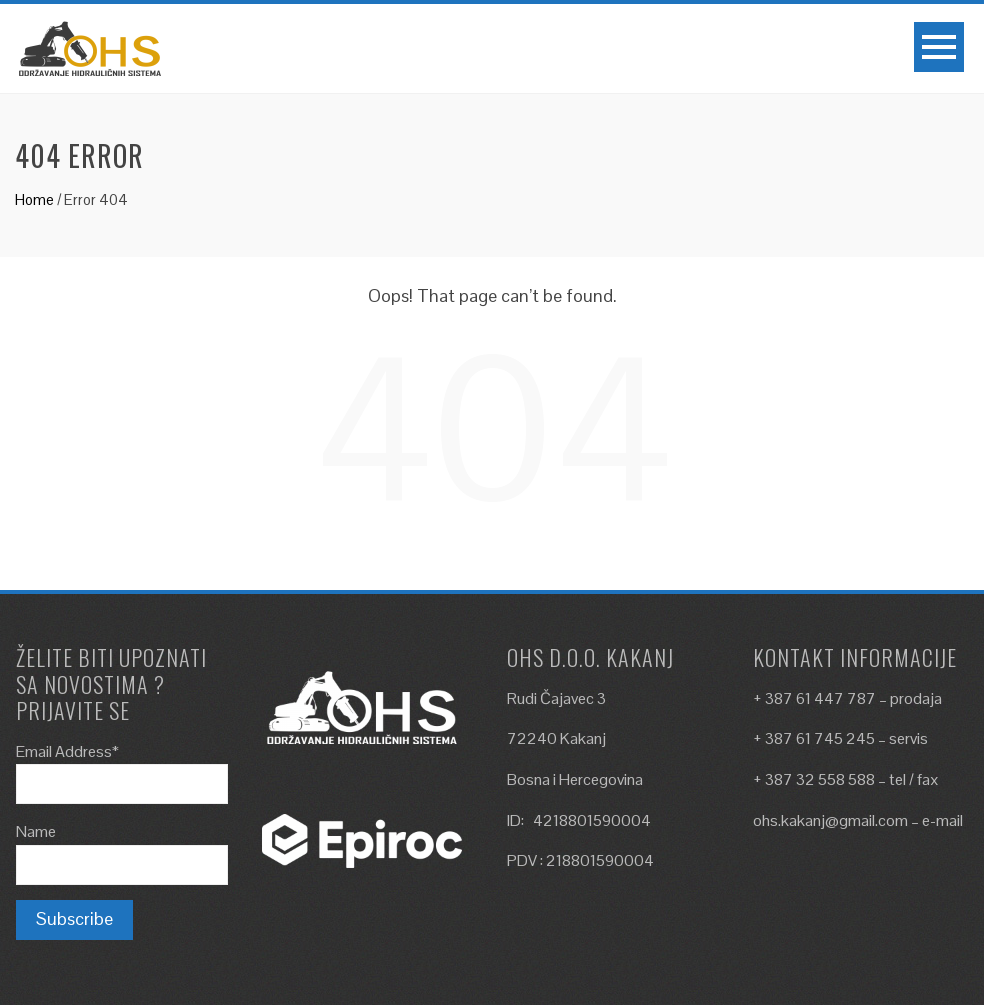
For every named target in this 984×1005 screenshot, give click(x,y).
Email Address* (67, 751)
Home (34, 199)
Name (36, 831)
